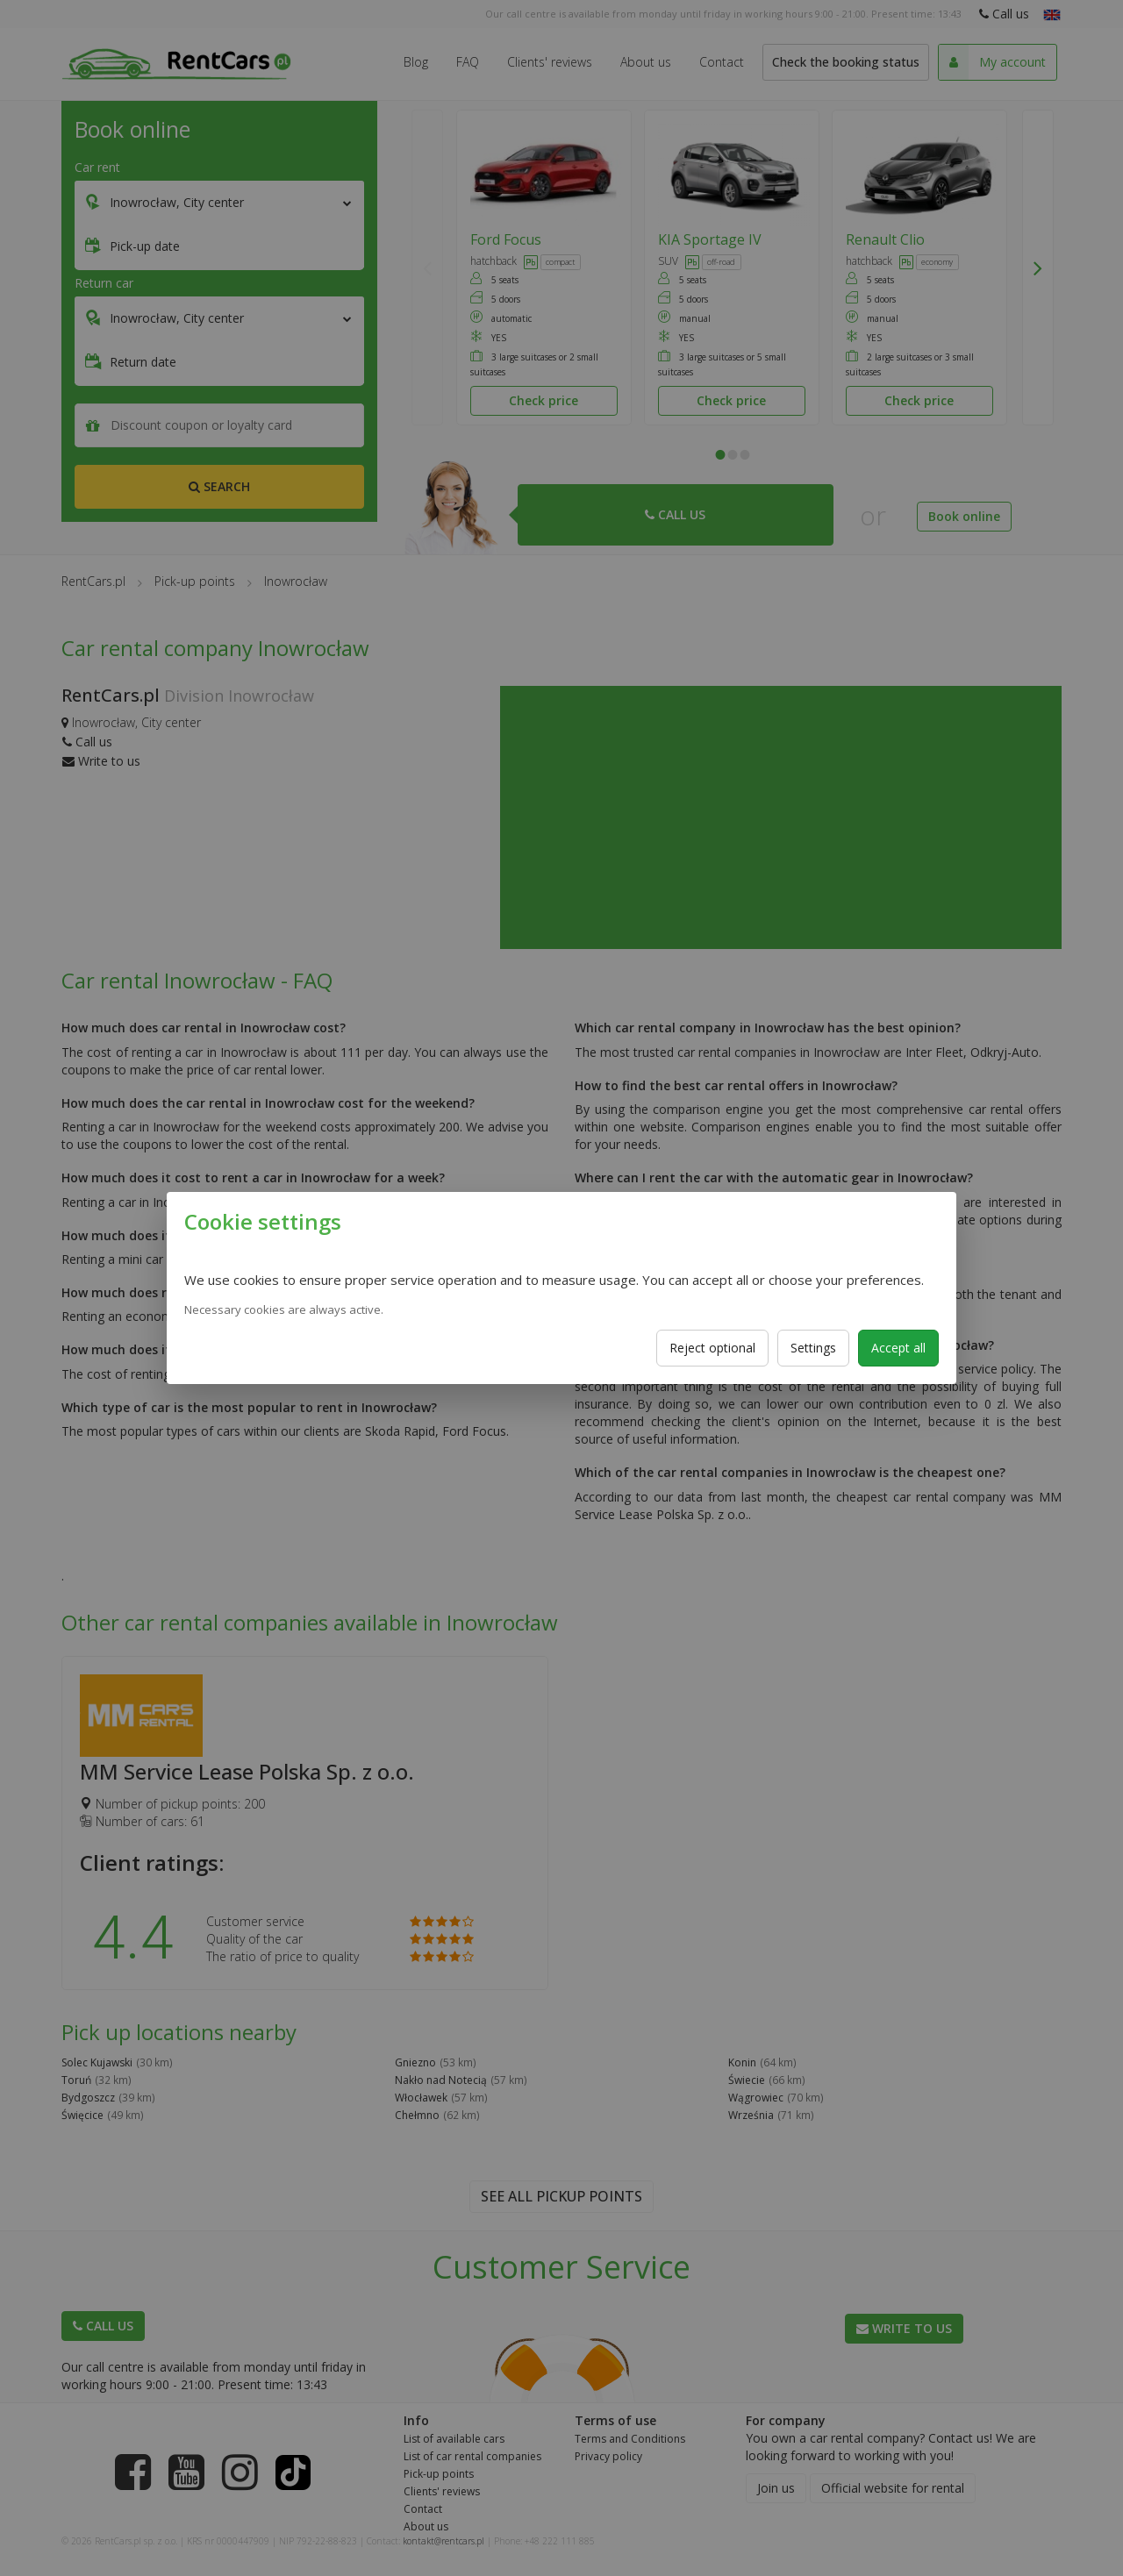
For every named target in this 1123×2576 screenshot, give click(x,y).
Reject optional (712, 1347)
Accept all (898, 1347)
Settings (813, 1347)
